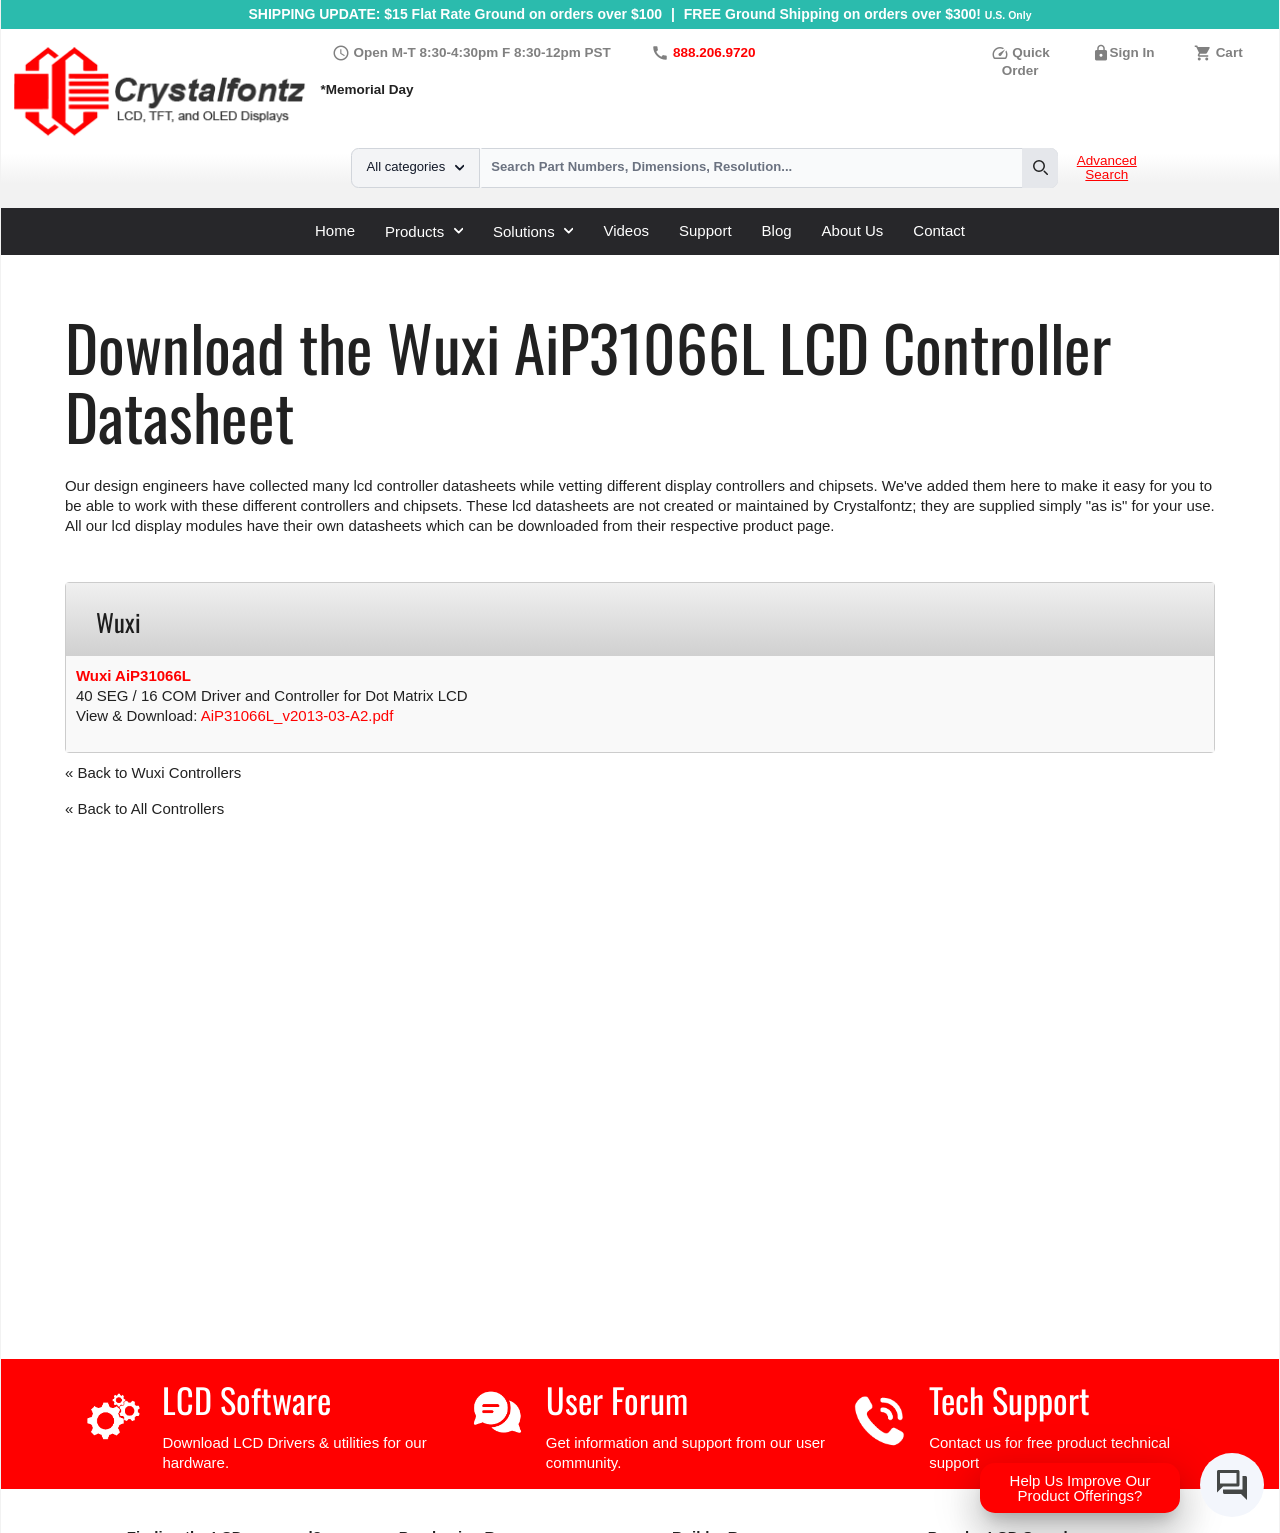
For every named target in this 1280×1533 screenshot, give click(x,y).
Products (424, 231)
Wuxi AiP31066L (133, 675)
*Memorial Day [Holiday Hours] (367, 89)
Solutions (533, 231)
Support (705, 230)
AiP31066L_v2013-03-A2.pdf (297, 715)
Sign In (1132, 52)
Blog (777, 230)
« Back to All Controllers (144, 808)
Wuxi (403, 262)
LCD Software (246, 1399)
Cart (1229, 52)
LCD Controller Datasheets (280, 262)
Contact (939, 230)
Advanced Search (1107, 168)
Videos (626, 230)
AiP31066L (472, 262)
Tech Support (1009, 1399)
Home (335, 230)
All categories (415, 166)
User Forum (617, 1399)
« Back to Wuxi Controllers (153, 772)
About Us (853, 230)
